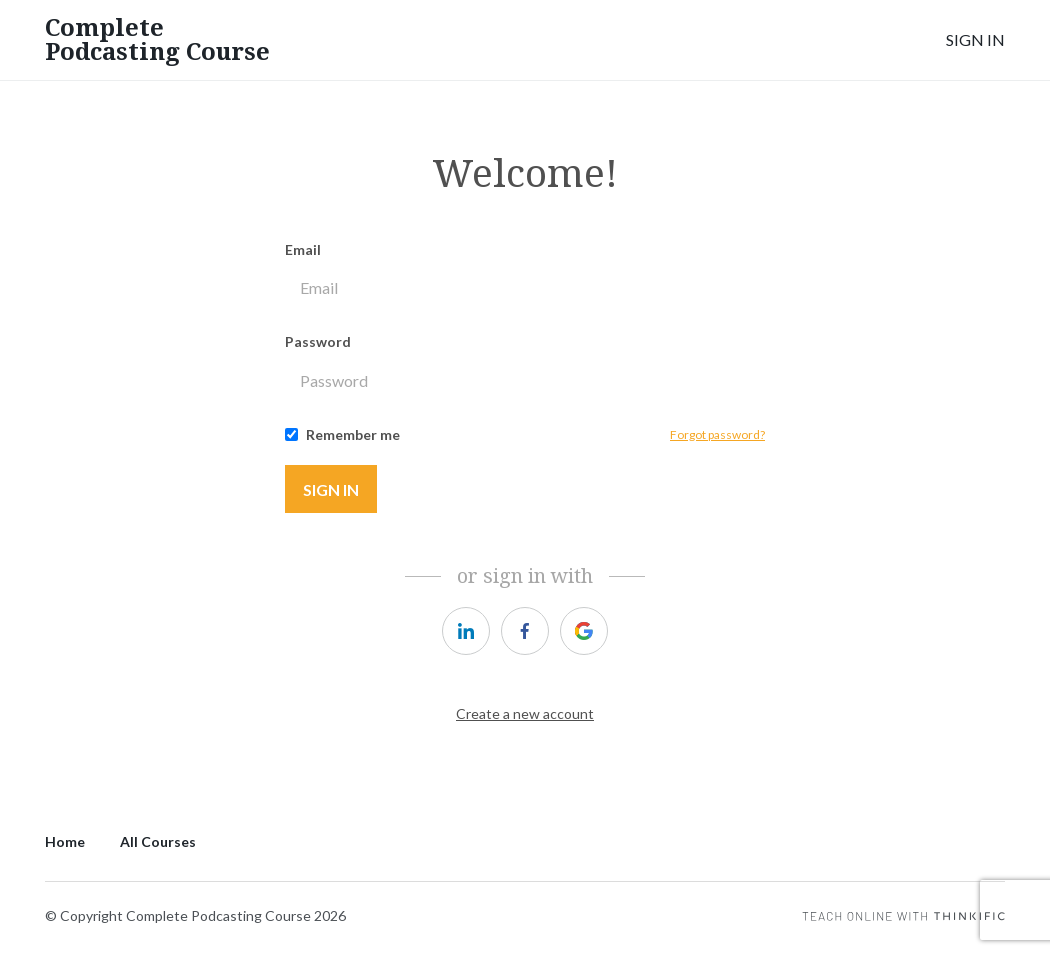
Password (318, 341)
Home (65, 841)
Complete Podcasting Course (157, 40)
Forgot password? (717, 434)
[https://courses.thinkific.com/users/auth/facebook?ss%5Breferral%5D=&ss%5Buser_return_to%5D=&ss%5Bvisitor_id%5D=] (525, 631)
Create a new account (525, 713)
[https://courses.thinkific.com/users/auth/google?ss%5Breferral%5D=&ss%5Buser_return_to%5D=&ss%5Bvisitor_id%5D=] (584, 631)
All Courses (158, 841)
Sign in (331, 489)
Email (303, 249)
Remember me (353, 434)
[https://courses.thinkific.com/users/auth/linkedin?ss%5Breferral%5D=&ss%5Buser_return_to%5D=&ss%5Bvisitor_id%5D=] (466, 631)
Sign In (975, 39)
